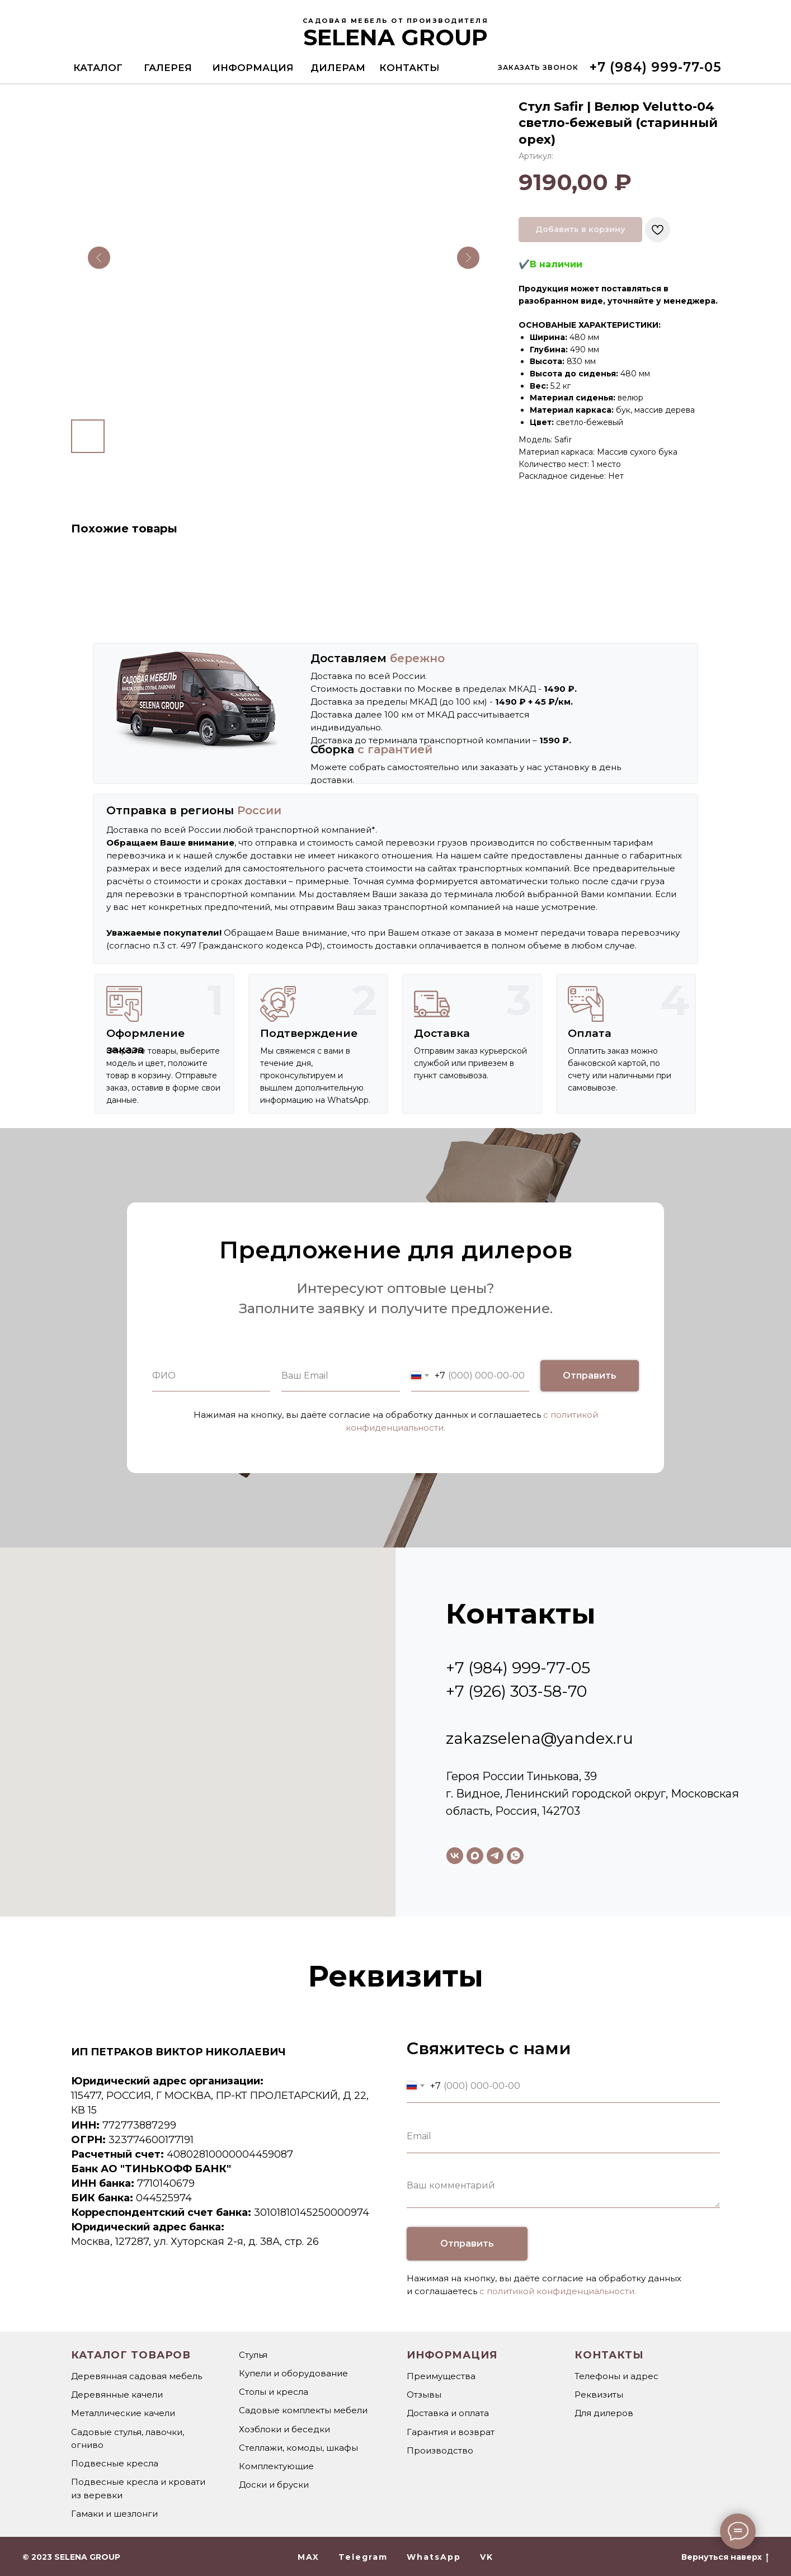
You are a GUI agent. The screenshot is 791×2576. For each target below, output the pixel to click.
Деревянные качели (117, 2394)
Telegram (363, 2557)
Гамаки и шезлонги (114, 2513)
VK (486, 2557)
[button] (538, 67)
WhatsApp (434, 2557)
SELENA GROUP (395, 37)
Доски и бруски (274, 2484)
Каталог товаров (131, 2355)
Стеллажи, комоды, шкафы (298, 2447)
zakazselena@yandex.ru (539, 1738)
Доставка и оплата (448, 2413)
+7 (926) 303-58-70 (516, 1691)
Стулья (253, 2354)
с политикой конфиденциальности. (557, 2291)
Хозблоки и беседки (284, 2429)
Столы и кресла (273, 2391)
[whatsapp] (515, 1855)
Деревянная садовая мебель (136, 2376)
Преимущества (441, 2376)
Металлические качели (123, 2413)
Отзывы (424, 2394)
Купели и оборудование (293, 2373)
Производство (440, 2450)
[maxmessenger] (475, 1855)
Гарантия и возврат (451, 2432)
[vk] (454, 1855)
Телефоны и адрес (616, 2376)
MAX (308, 2557)
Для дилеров (604, 2413)
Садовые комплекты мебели (303, 2410)
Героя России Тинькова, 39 (521, 1776)
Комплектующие (276, 2466)
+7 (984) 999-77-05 (518, 1667)
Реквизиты (599, 2394)
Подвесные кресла (114, 2463)
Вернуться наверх (725, 2557)
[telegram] (495, 1855)
